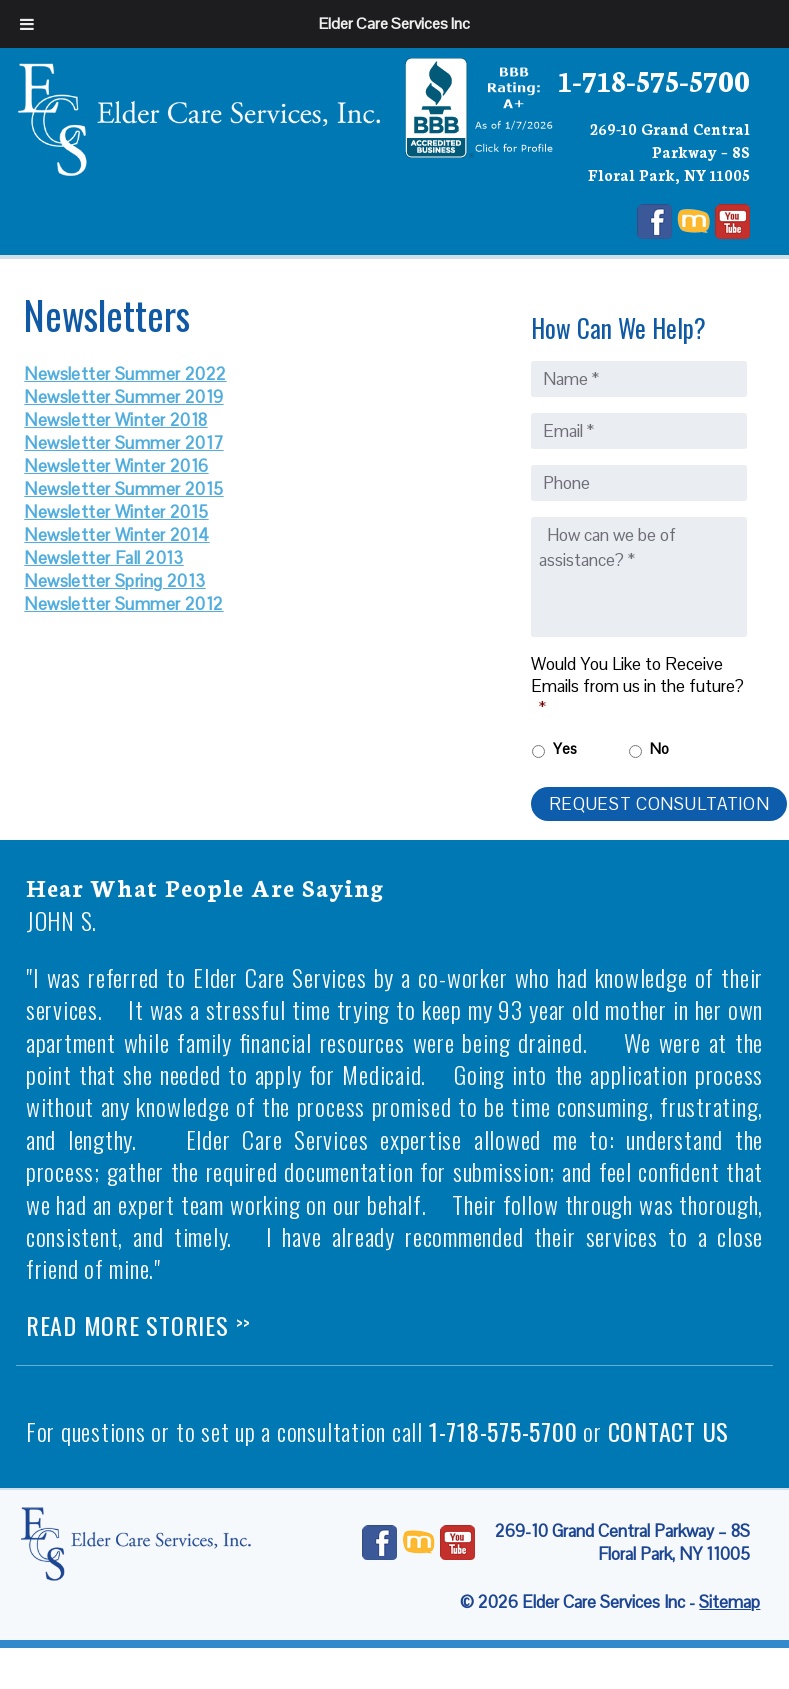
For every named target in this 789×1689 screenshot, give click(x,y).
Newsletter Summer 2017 (123, 443)
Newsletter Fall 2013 (104, 558)
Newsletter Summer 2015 (123, 489)
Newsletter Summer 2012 (123, 604)
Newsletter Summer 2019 (123, 397)
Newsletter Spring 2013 (114, 581)
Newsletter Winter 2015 (116, 512)
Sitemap (729, 1602)
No (659, 748)
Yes (565, 748)
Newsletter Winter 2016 (116, 466)
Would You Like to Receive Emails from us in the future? (637, 686)
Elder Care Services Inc (394, 23)
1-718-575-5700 (654, 79)
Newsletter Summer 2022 (125, 374)
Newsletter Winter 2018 (115, 420)
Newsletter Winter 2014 (116, 535)
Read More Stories (138, 1325)
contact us (669, 1431)
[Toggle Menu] (27, 24)
